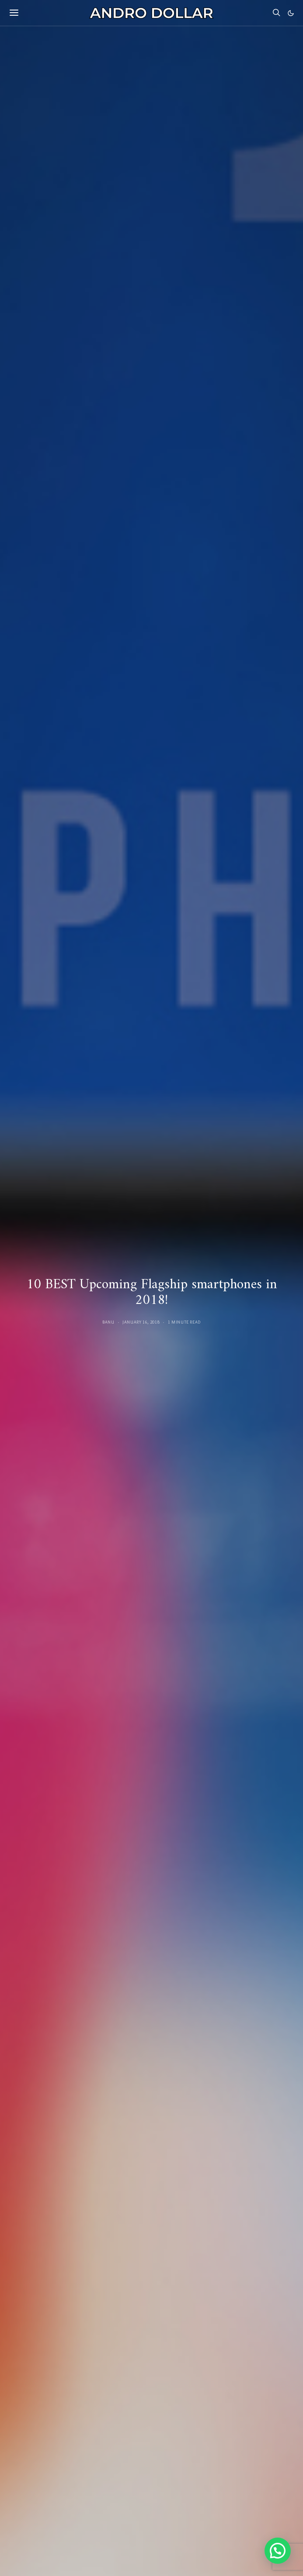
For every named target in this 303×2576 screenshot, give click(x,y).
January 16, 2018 (141, 1322)
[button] (290, 13)
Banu (108, 1322)
